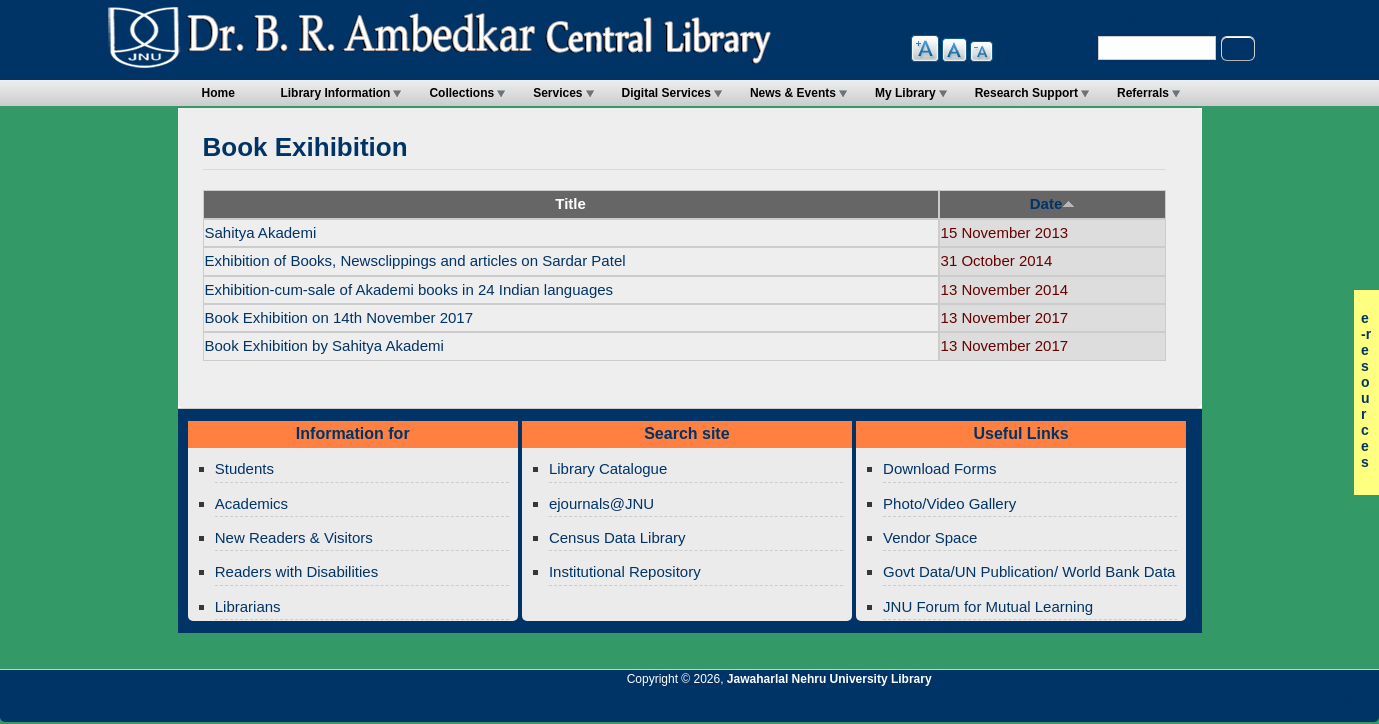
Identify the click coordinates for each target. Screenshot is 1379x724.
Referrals (1143, 93)
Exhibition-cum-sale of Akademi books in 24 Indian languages (409, 289)
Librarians (248, 606)
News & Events (793, 93)
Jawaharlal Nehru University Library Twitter (1234, 706)
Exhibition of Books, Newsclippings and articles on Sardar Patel (415, 260)
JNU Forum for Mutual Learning (988, 606)
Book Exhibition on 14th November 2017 (339, 317)
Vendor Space (930, 537)
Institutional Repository (625, 571)
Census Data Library (617, 537)
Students (244, 468)
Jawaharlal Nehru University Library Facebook (1268, 706)
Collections (461, 93)
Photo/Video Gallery (949, 503)
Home (218, 93)
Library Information (335, 93)
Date (1053, 203)
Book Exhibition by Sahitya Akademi (324, 345)
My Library (905, 93)
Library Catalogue (608, 468)
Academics (251, 503)
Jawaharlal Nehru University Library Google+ (1200, 706)
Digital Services (666, 93)
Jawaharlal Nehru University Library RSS (1132, 706)
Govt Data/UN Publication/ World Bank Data (1029, 571)
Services (557, 93)
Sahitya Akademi (261, 232)
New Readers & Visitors (294, 537)
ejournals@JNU (601, 503)
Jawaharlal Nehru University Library (829, 679)
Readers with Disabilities (296, 571)
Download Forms (939, 468)
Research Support (1026, 93)
